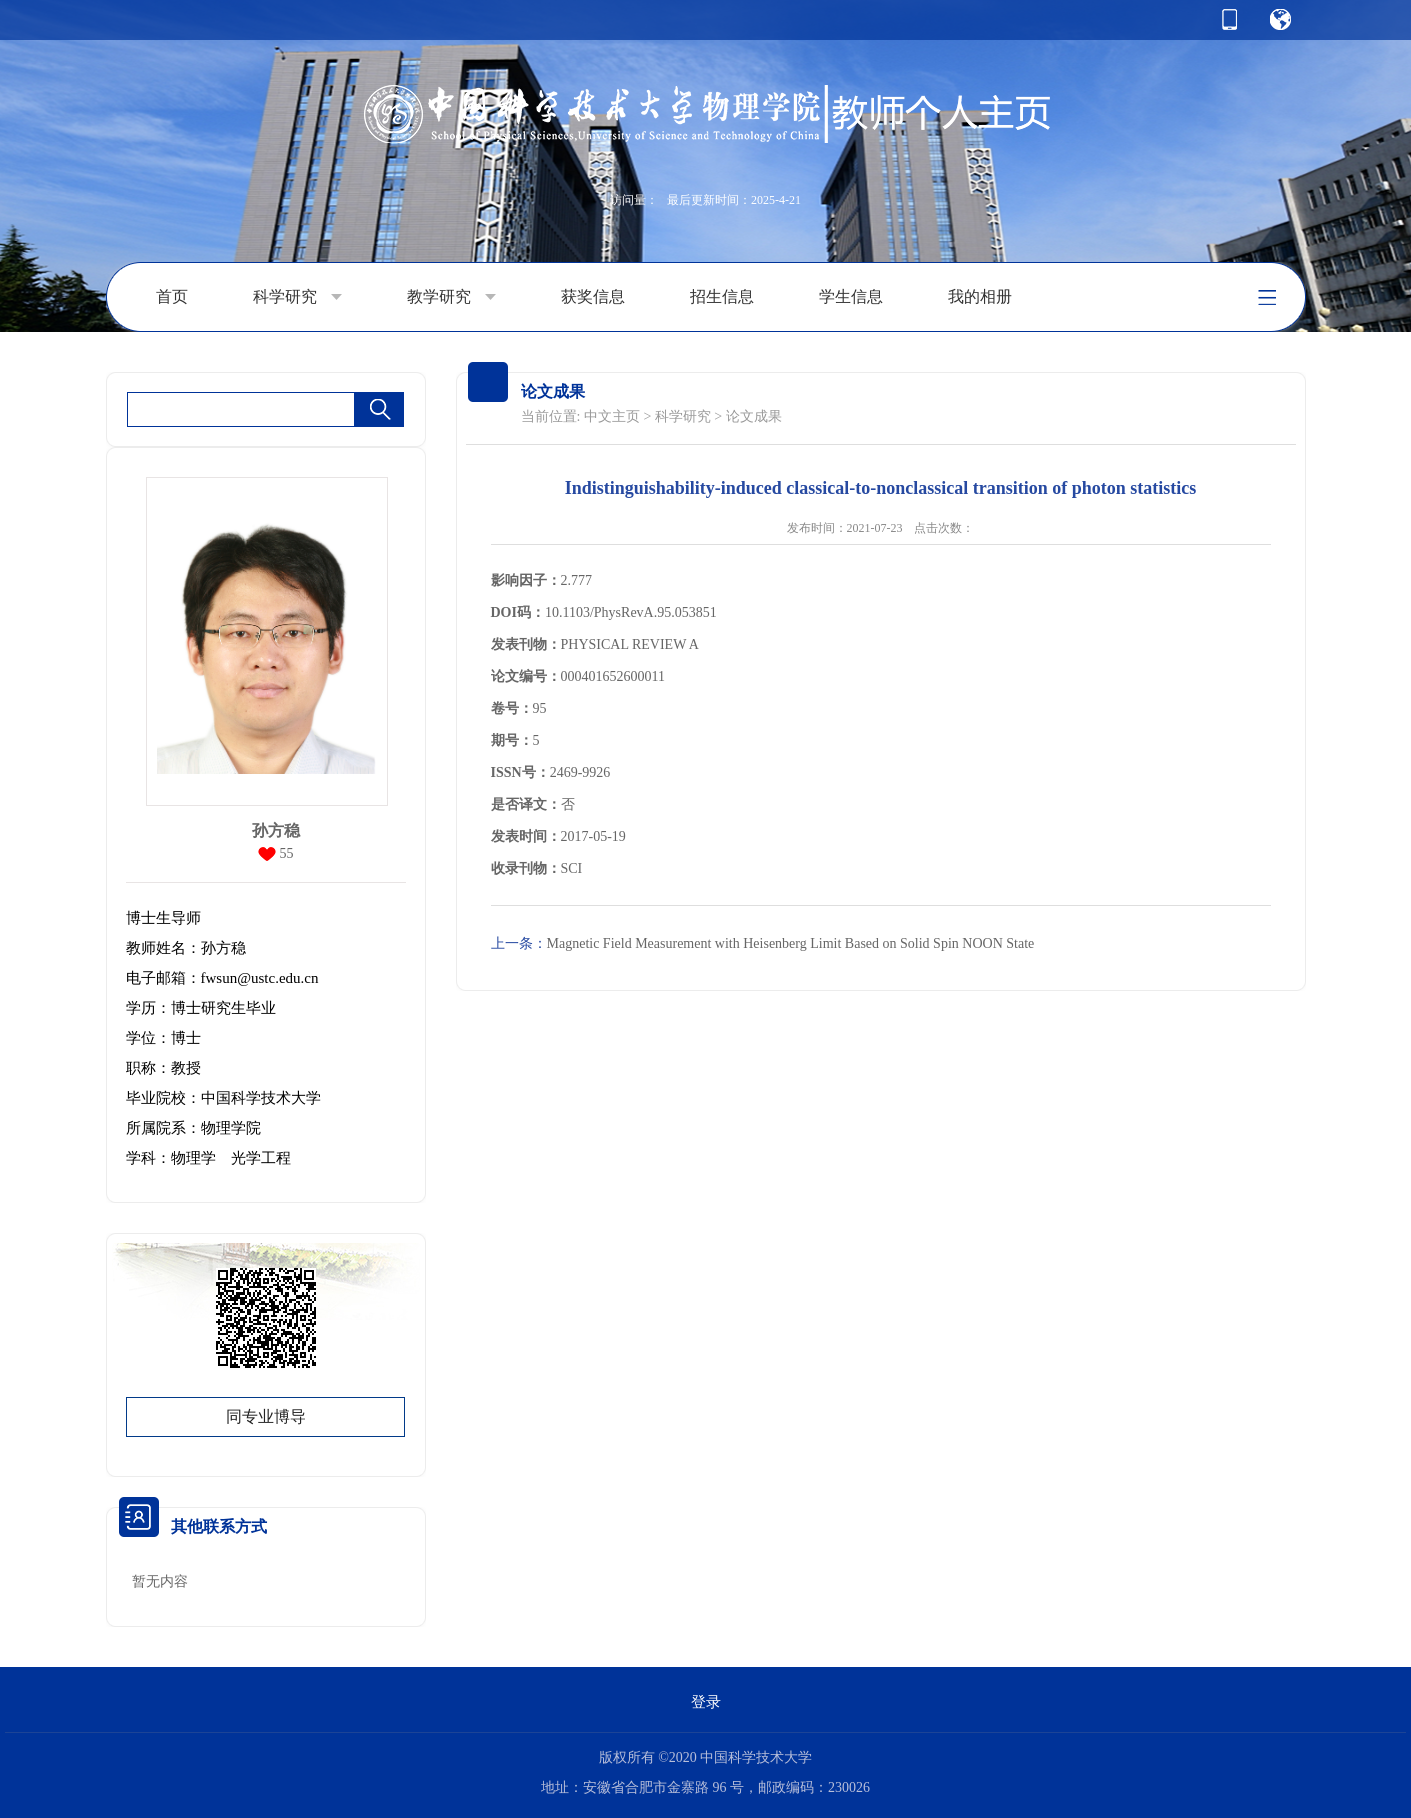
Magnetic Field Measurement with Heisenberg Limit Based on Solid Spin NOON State (763, 943)
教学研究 (451, 297)
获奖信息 (593, 296)
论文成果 (754, 416)
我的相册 (980, 296)
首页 (172, 296)
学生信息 (851, 296)
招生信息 (722, 296)
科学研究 (297, 297)
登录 (706, 1702)
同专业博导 (266, 1416)
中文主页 (612, 416)
